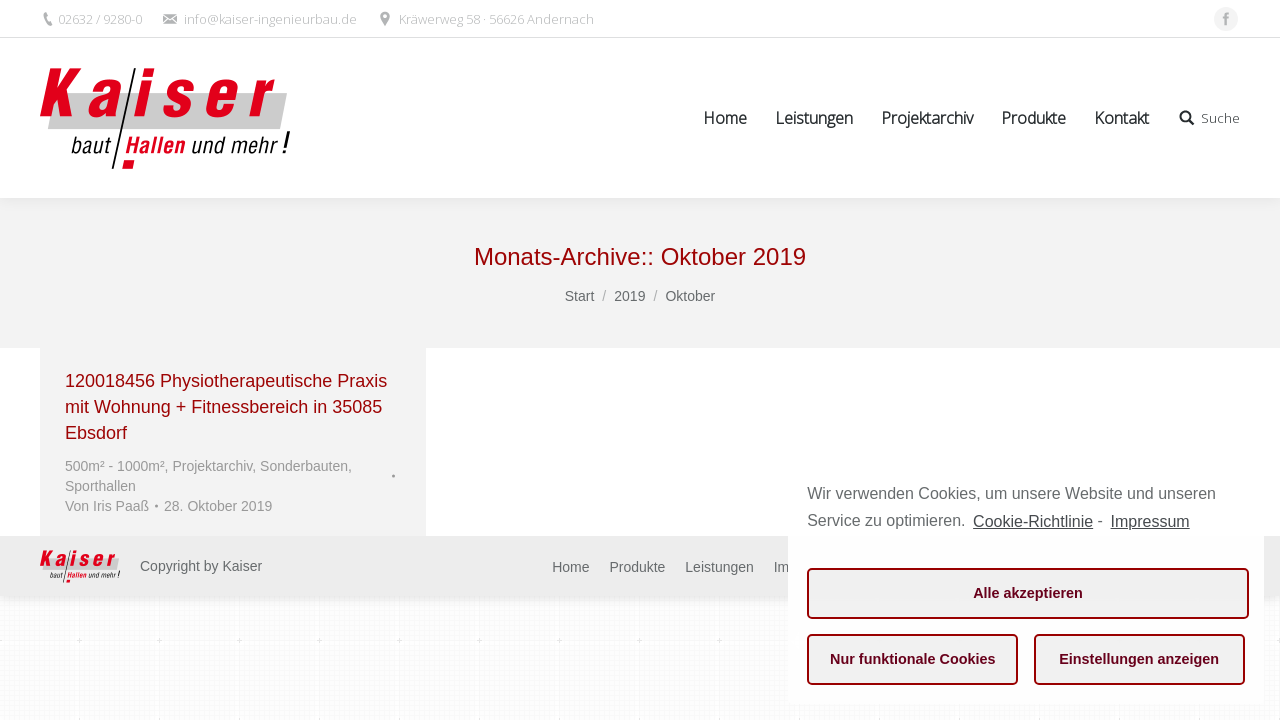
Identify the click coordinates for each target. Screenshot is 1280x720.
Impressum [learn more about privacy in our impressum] (1150, 521)
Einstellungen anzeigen (1139, 659)
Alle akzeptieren (1028, 593)
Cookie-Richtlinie (1033, 521)
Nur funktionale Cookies (913, 659)
